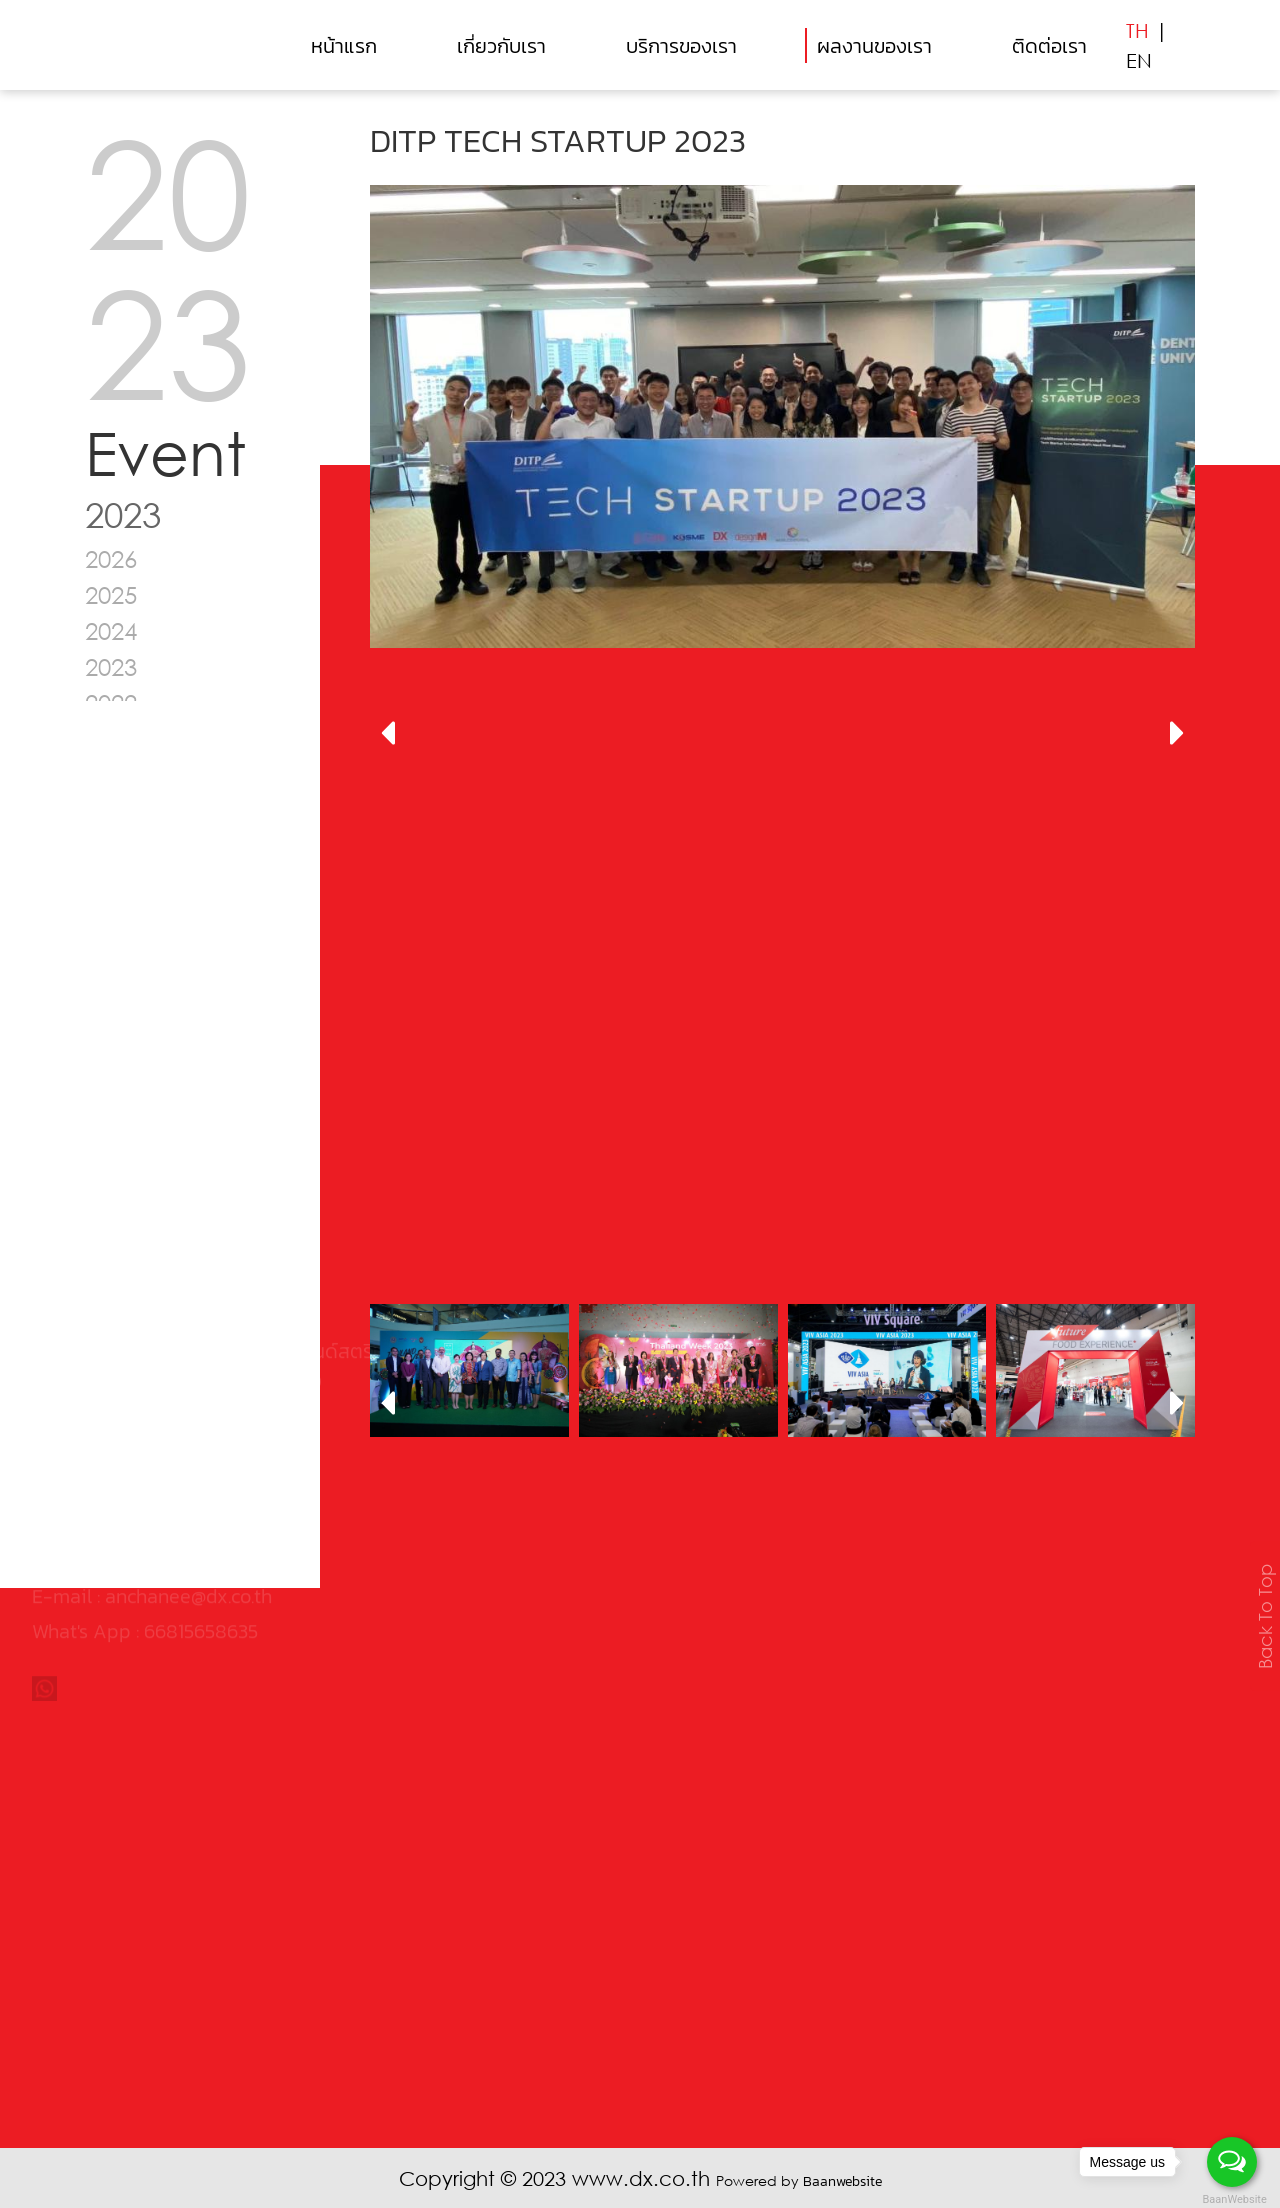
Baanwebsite (842, 2181)
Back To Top (1265, 1616)
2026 (111, 558)
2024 (111, 630)
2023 (111, 666)
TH (1137, 30)
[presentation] (387, 734)
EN (1139, 60)
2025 (111, 594)
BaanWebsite (1233, 2199)
